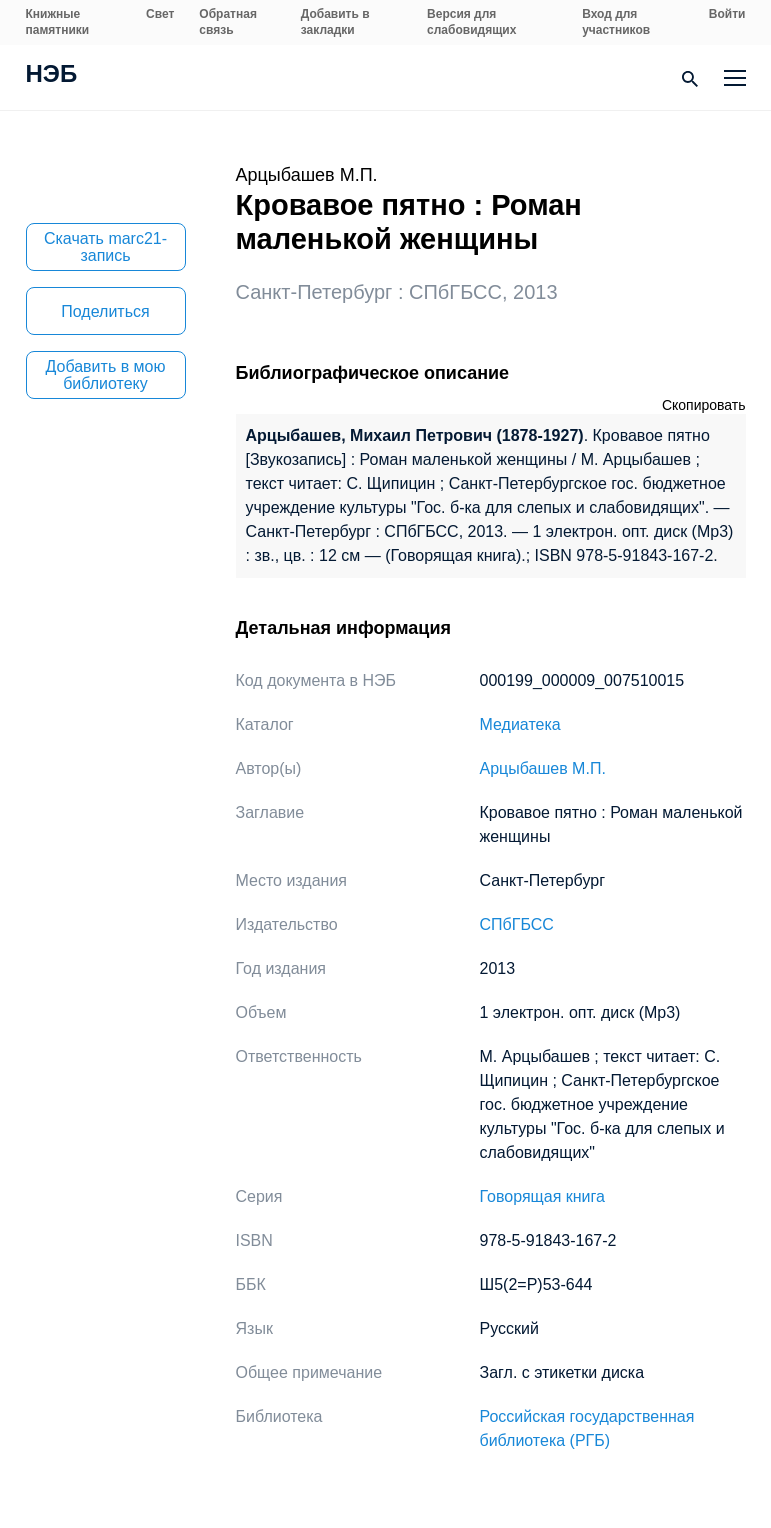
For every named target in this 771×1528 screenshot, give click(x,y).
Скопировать (704, 405)
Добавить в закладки (335, 22)
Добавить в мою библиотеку (106, 375)
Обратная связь (228, 22)
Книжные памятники (58, 22)
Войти (727, 14)
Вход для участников (616, 22)
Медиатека (520, 724)
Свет (160, 14)
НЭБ (52, 76)
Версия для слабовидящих (471, 22)
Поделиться (105, 311)
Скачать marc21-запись (105, 247)
